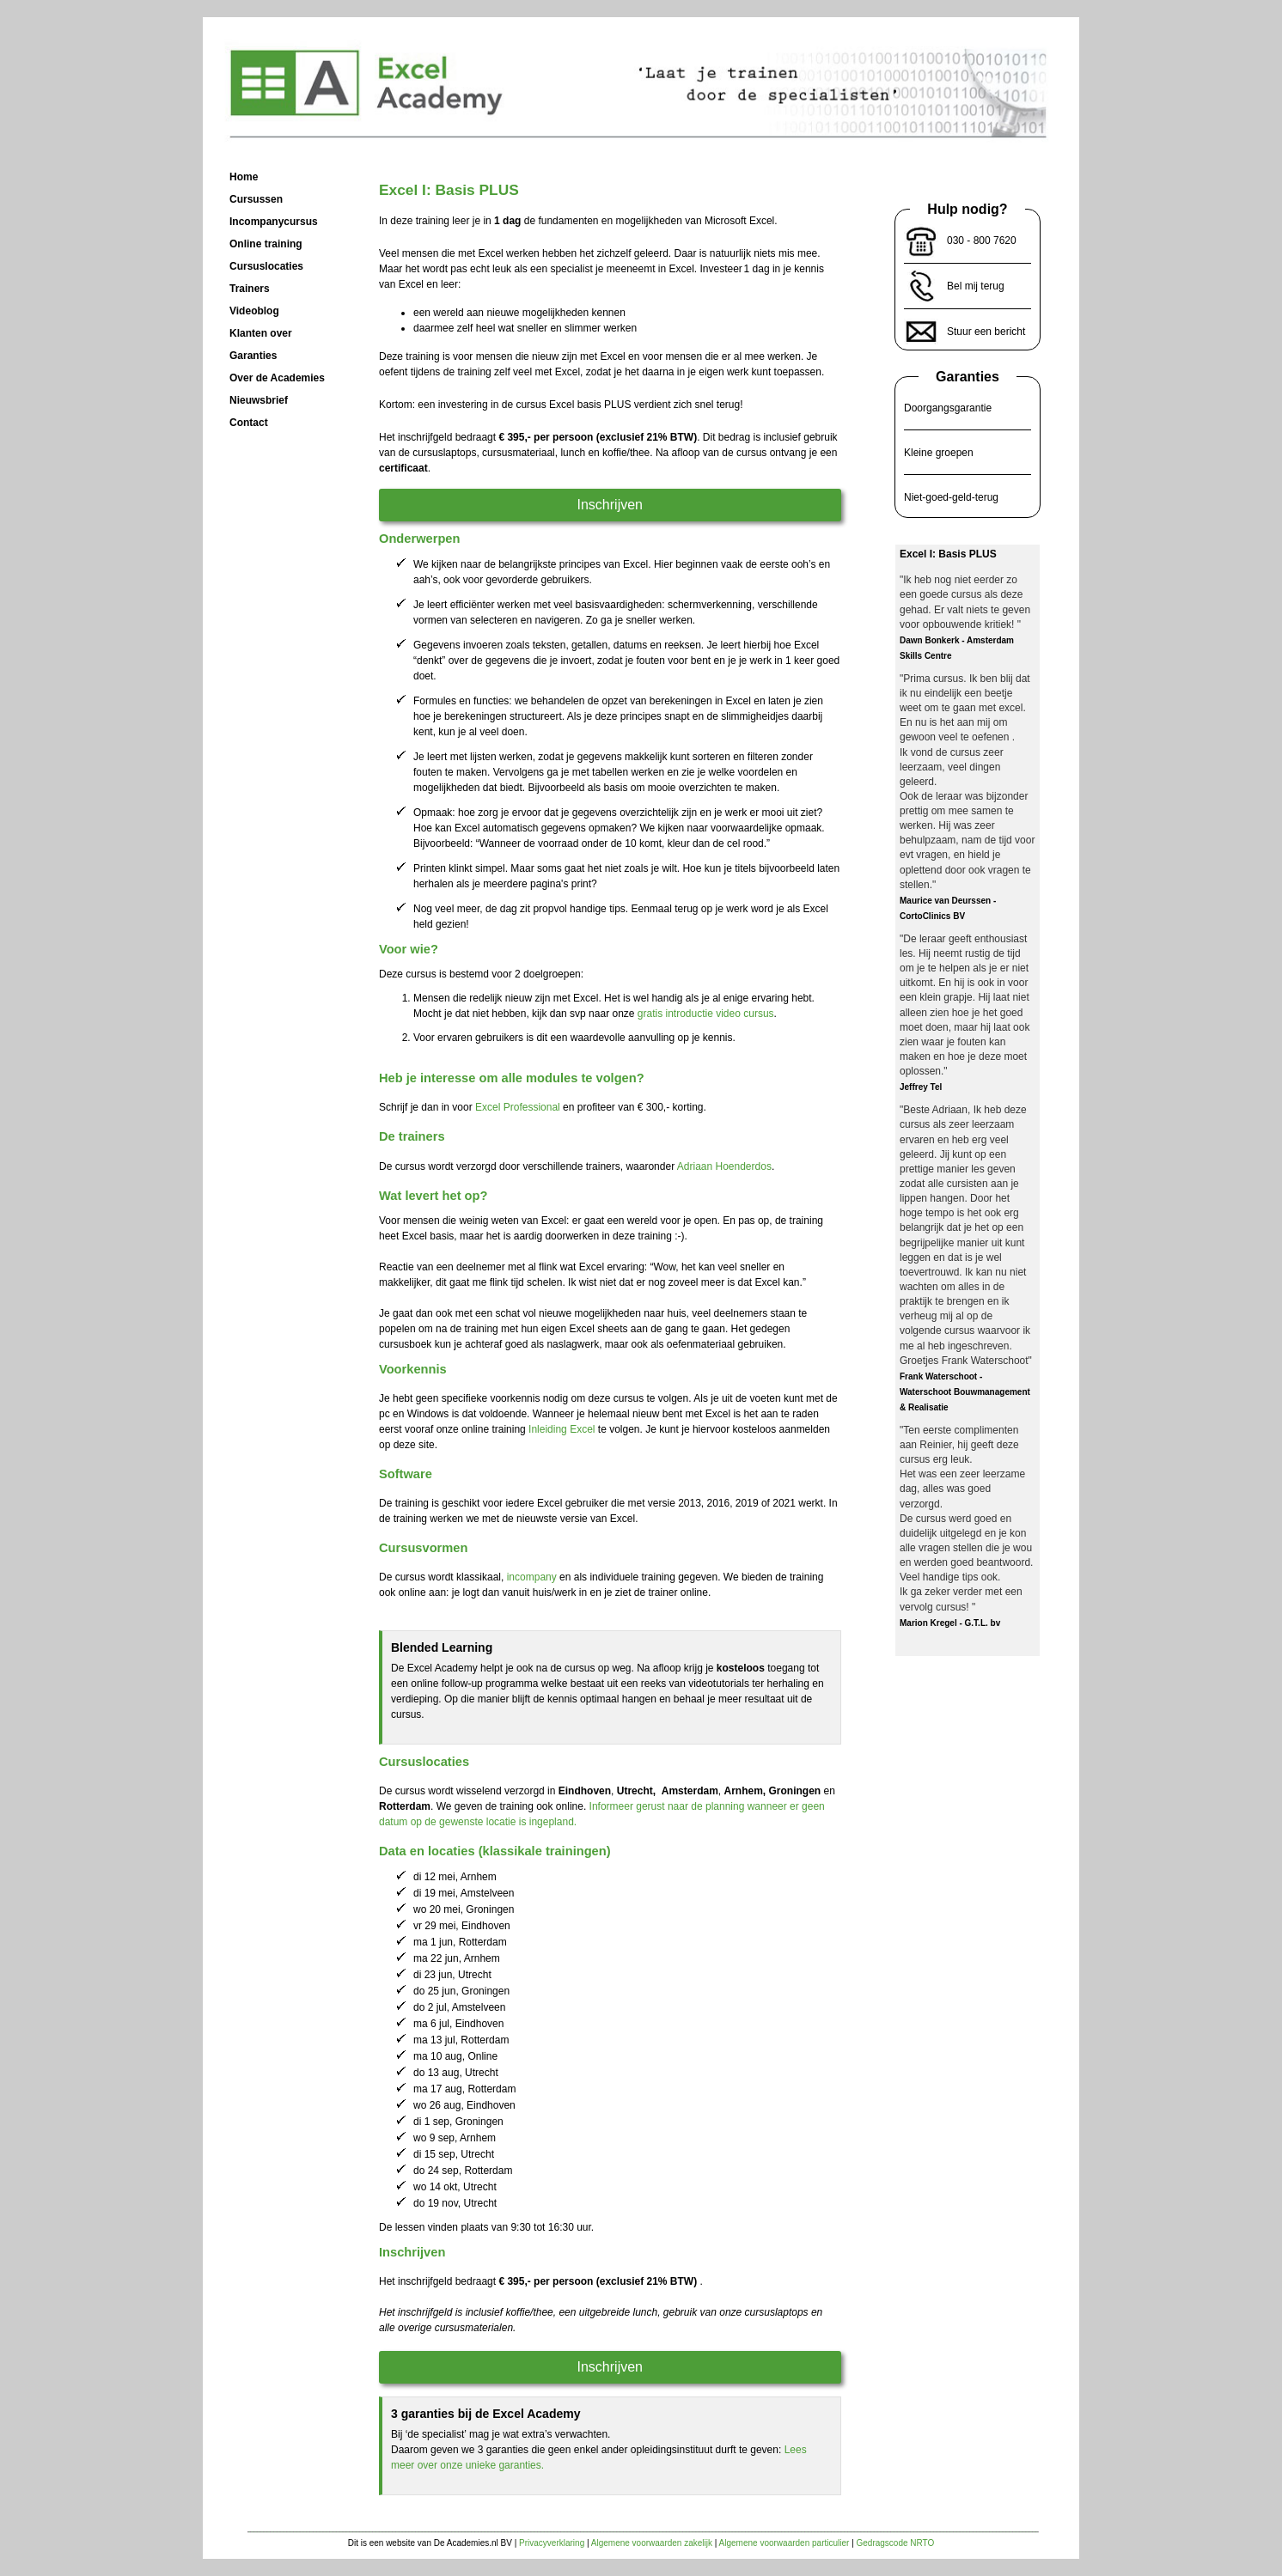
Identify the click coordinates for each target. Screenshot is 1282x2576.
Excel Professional (517, 1107)
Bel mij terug (975, 286)
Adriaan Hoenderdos (724, 1166)
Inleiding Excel (561, 1429)
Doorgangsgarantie (948, 408)
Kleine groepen (939, 453)
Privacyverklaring (551, 2543)
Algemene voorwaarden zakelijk (651, 2543)
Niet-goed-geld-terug (951, 497)
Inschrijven (610, 504)
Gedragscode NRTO (896, 2543)
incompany (532, 1577)
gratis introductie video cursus (706, 1014)
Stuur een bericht (986, 332)
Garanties (967, 376)
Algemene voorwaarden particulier (784, 2543)
